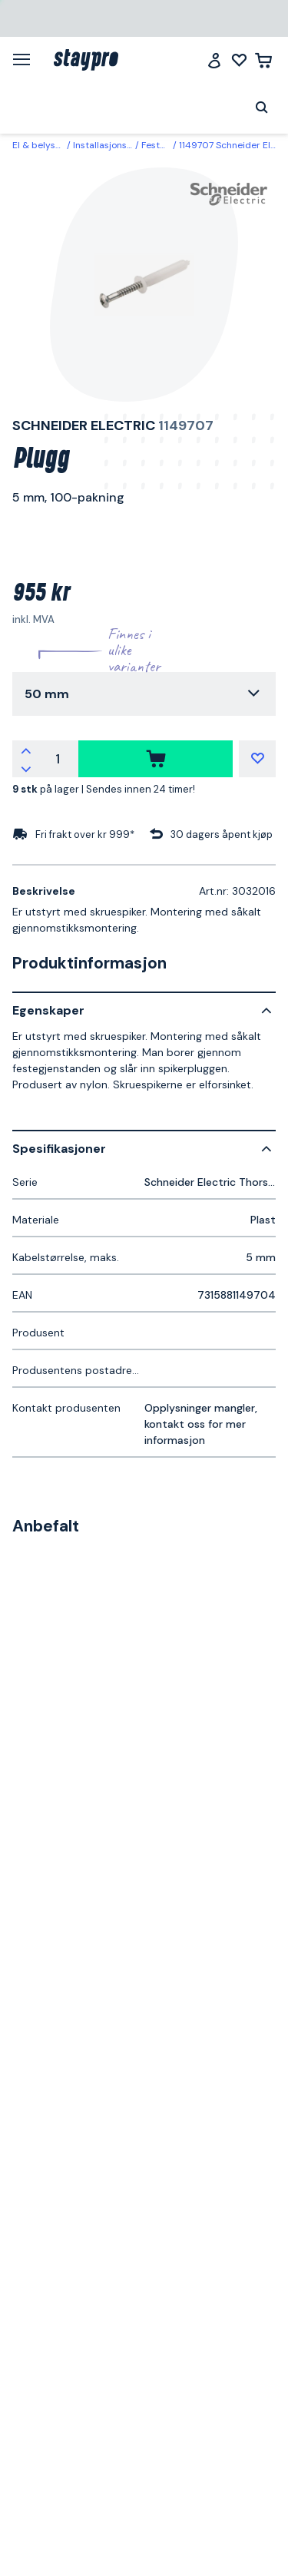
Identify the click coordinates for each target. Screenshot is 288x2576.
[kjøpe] (155, 758)
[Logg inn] (214, 60)
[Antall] (57, 759)
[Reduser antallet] (26, 768)
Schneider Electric (83, 425)
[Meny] (26, 59)
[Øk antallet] (26, 749)
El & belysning (43, 145)
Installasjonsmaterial (118, 145)
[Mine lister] (239, 60)
